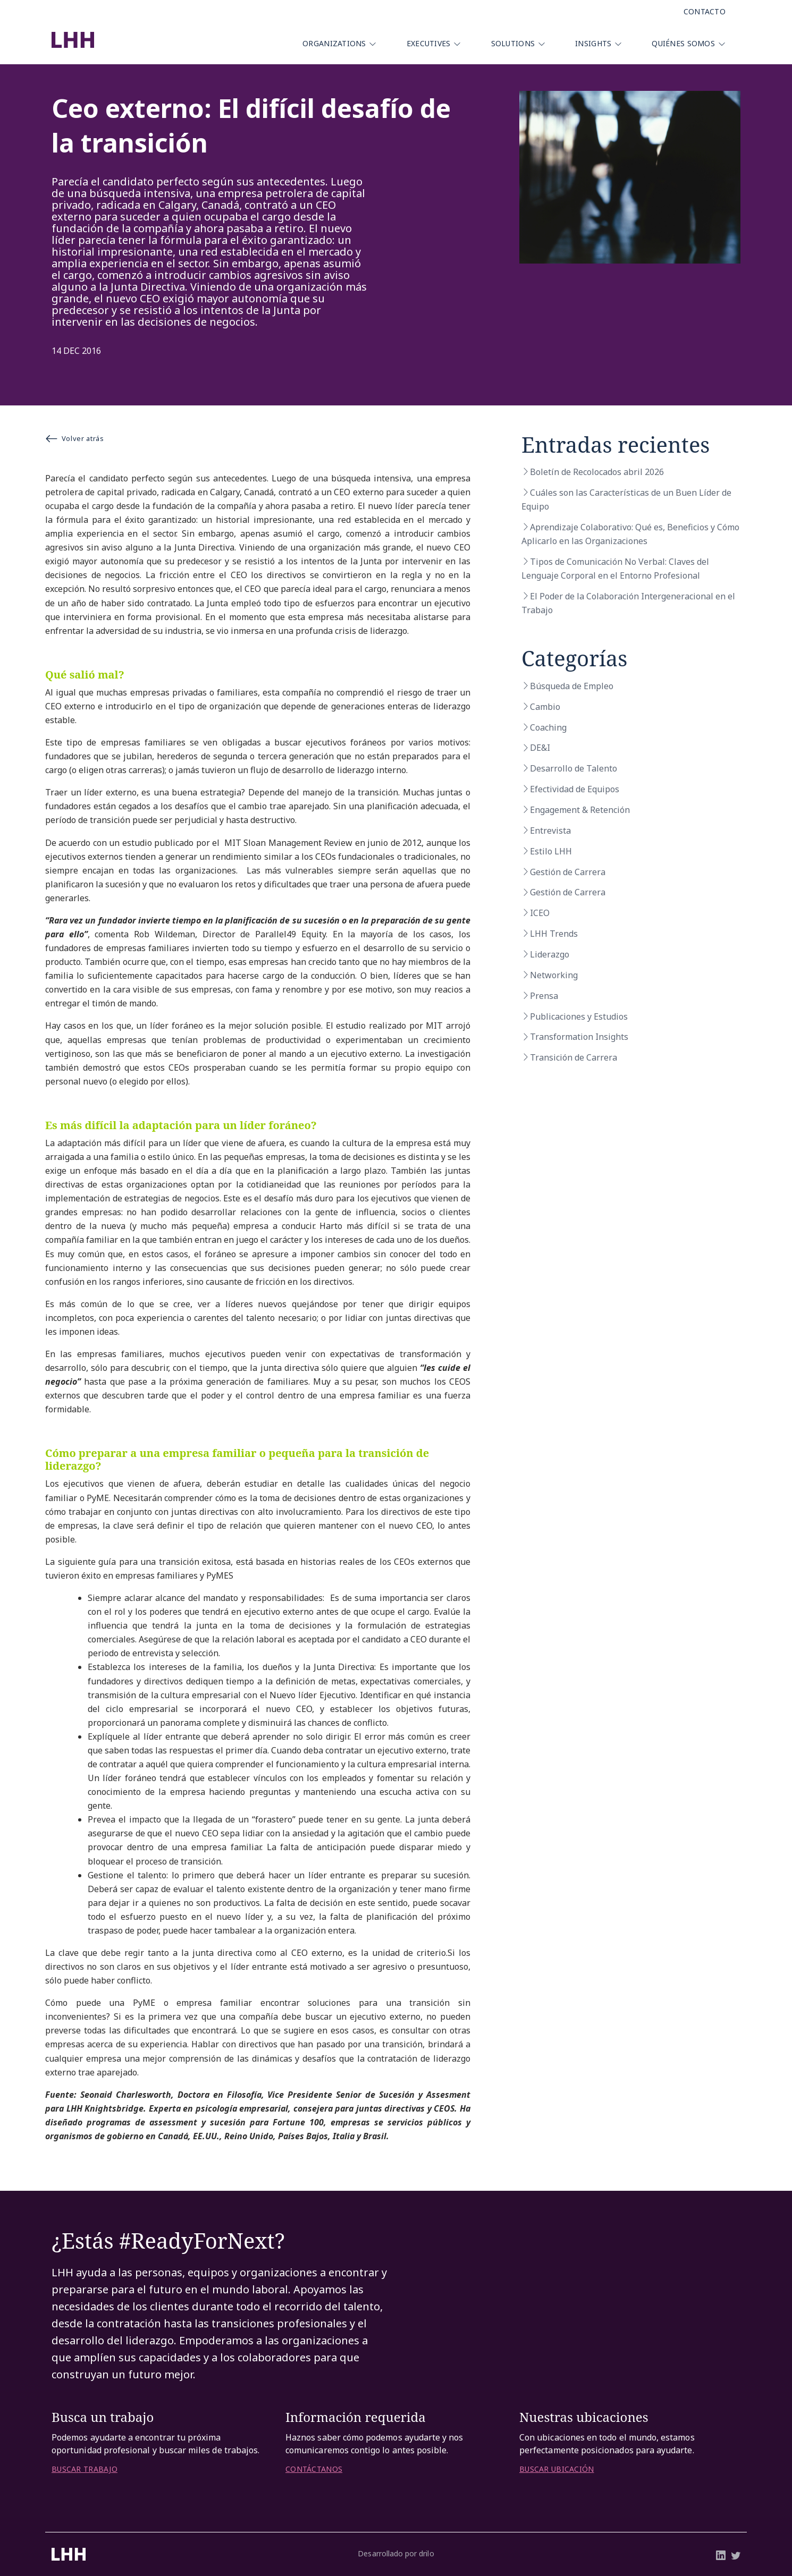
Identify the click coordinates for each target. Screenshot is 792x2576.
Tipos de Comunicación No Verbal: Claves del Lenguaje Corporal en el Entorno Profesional (615, 568)
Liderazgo (549, 954)
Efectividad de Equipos (574, 789)
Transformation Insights (579, 1037)
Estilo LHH (551, 851)
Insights (593, 43)
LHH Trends (554, 933)
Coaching (548, 727)
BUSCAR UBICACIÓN (556, 2469)
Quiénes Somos (683, 43)
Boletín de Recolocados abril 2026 (597, 472)
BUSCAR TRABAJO (84, 2469)
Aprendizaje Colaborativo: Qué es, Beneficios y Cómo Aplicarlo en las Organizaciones (630, 534)
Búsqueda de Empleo (571, 686)
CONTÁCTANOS (313, 2469)
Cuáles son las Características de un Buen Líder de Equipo (626, 499)
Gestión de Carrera (567, 872)
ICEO (540, 913)
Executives (429, 43)
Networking (554, 975)
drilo (426, 2553)
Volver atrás (74, 438)
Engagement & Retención (580, 810)
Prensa (544, 996)
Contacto (705, 11)
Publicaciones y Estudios (579, 1016)
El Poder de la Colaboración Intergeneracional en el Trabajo (628, 603)
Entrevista (550, 830)
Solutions (513, 43)
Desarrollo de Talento (573, 768)
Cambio (545, 707)
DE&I (540, 747)
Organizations (334, 43)
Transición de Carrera (573, 1057)
